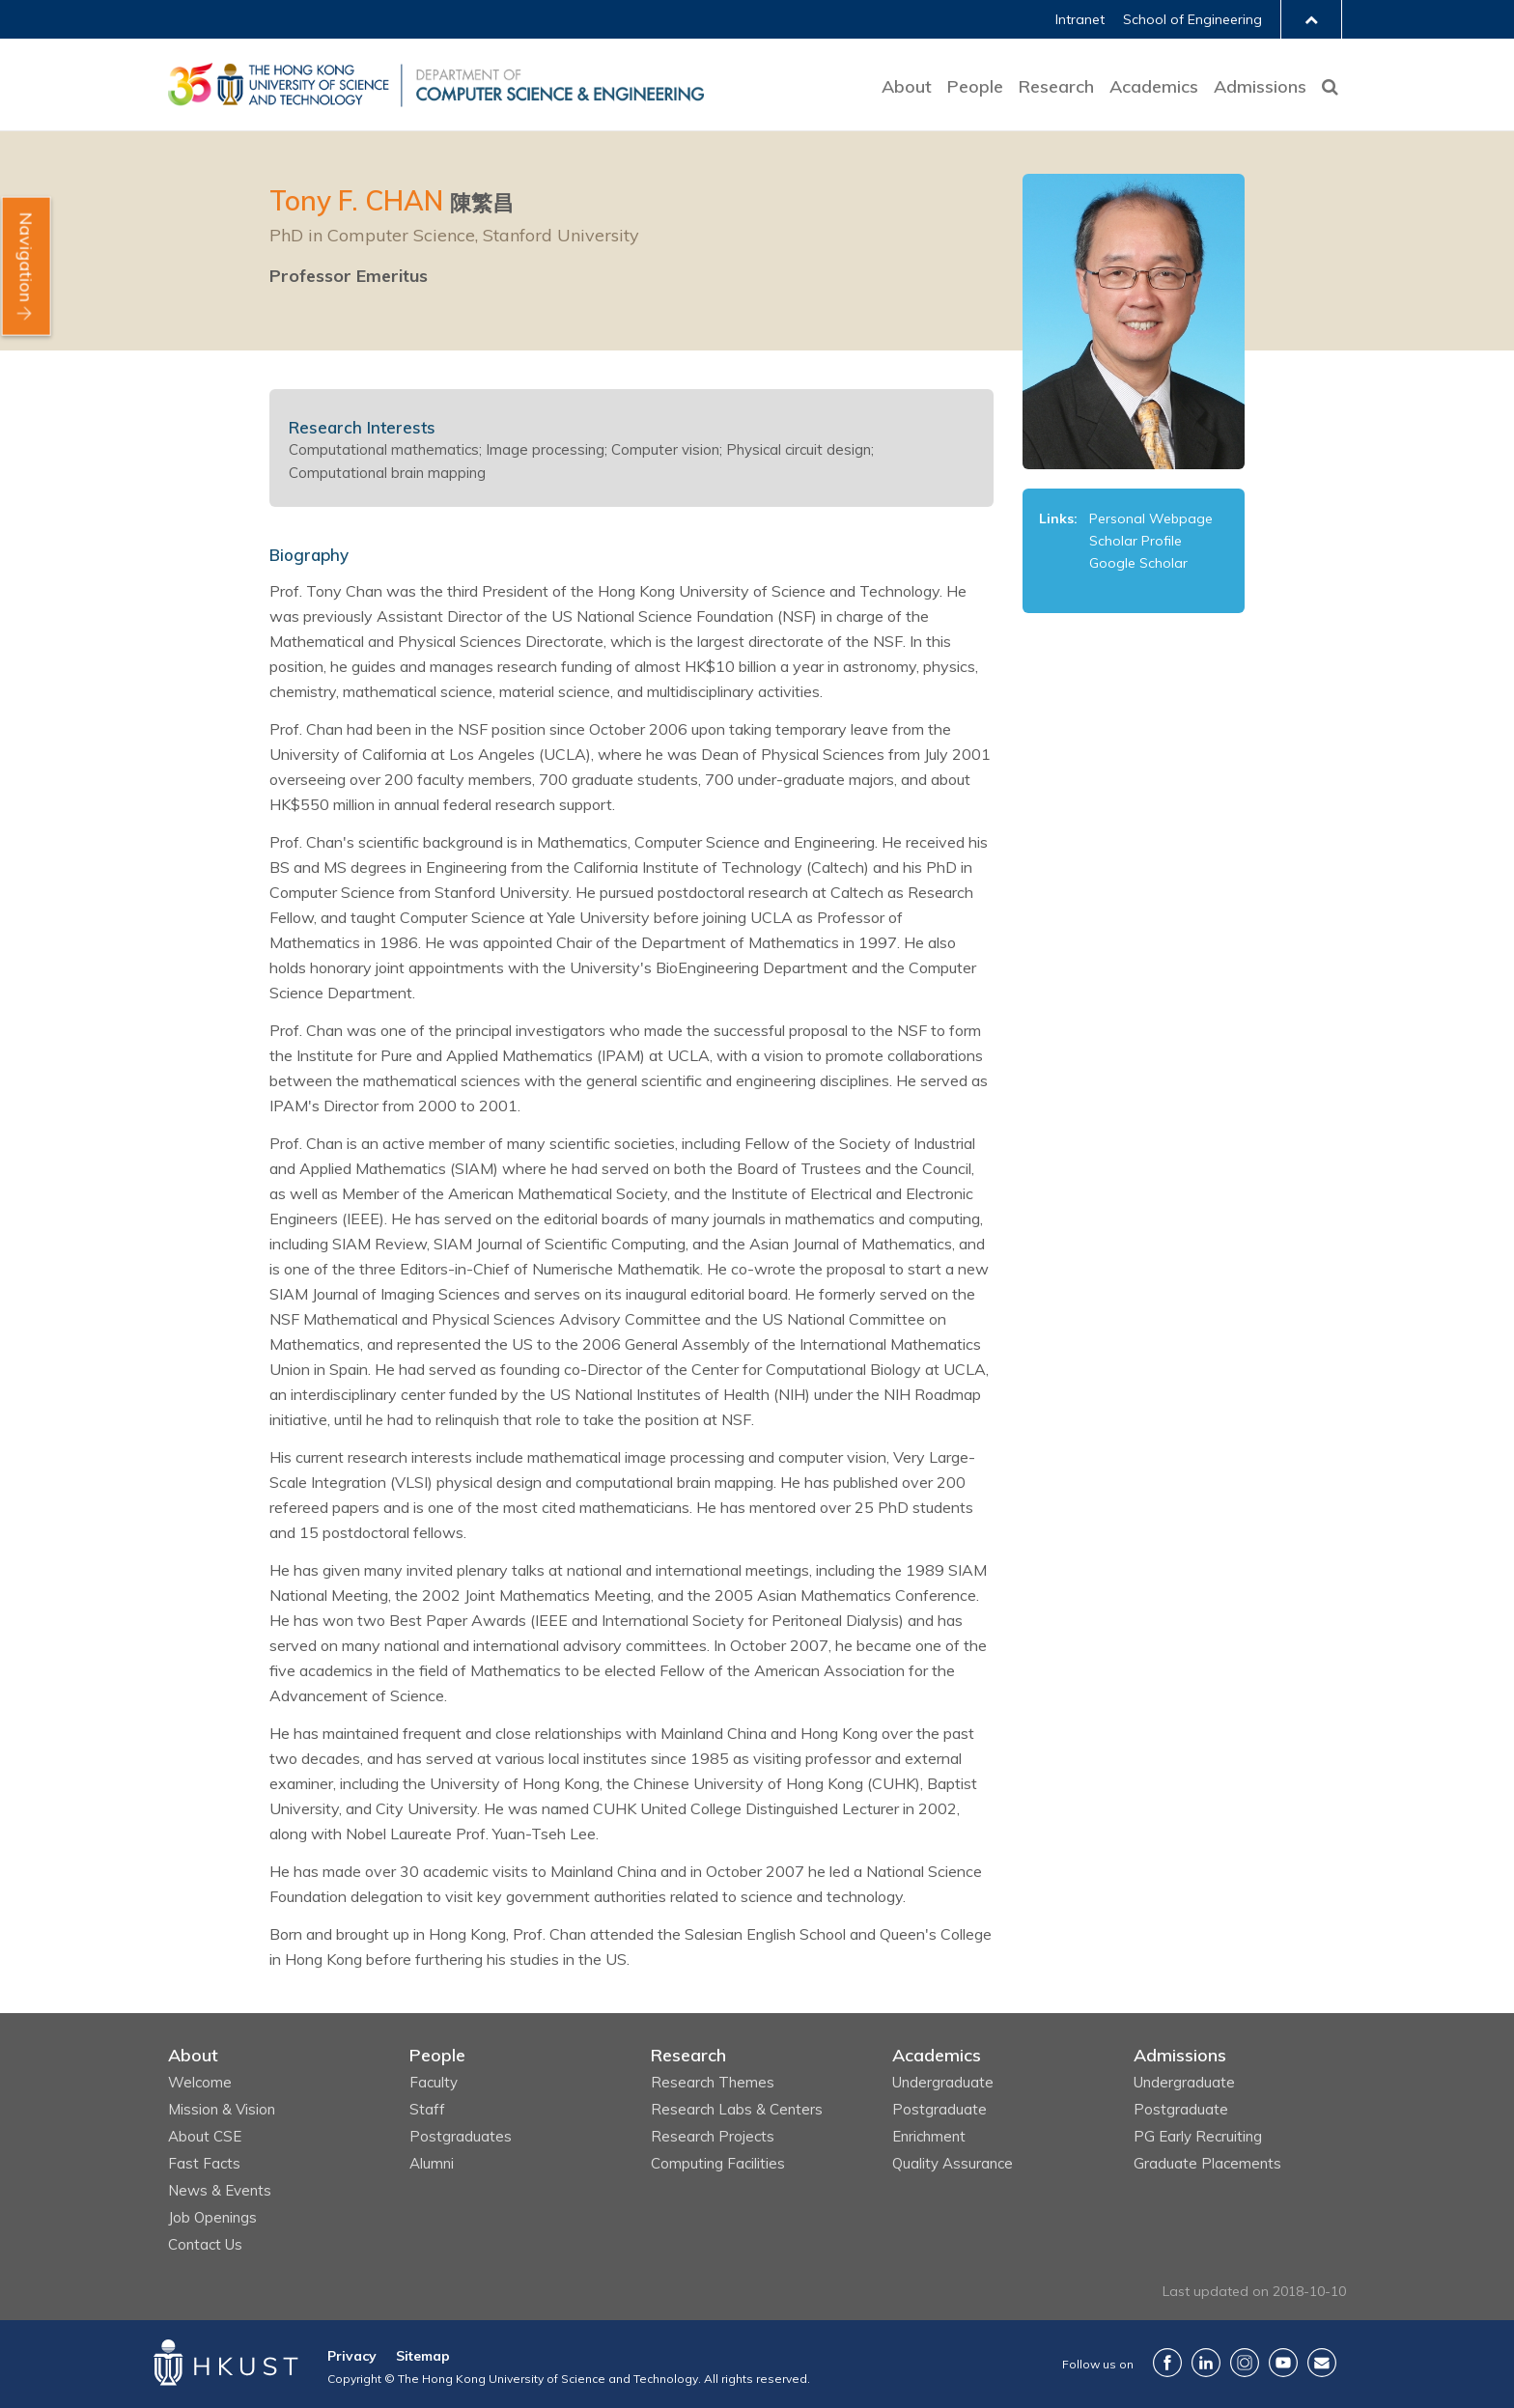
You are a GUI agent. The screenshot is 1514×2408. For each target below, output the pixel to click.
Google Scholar (1138, 563)
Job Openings (212, 2217)
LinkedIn (1206, 2362)
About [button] (907, 86)
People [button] (975, 86)
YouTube (1283, 2362)
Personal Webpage (1151, 518)
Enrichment (929, 2136)
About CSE (204, 2136)
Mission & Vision (221, 2109)
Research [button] (1056, 86)
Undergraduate (943, 2082)
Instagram (1244, 2362)
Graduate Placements (1207, 2163)
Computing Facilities (718, 2163)
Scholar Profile (1135, 540)
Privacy (352, 2356)
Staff (427, 2109)
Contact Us (205, 2244)
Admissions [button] (1260, 86)
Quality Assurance (952, 2163)
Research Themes (712, 2082)
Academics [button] (1153, 86)
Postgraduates (460, 2136)
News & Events (219, 2190)
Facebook (1167, 2362)
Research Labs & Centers (737, 2109)
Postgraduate (939, 2109)
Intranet (1080, 19)
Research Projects (712, 2136)
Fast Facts (204, 2163)
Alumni (431, 2163)
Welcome (200, 2082)
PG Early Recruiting (1198, 2136)
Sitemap (423, 2356)
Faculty (433, 2082)
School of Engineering (1192, 19)
